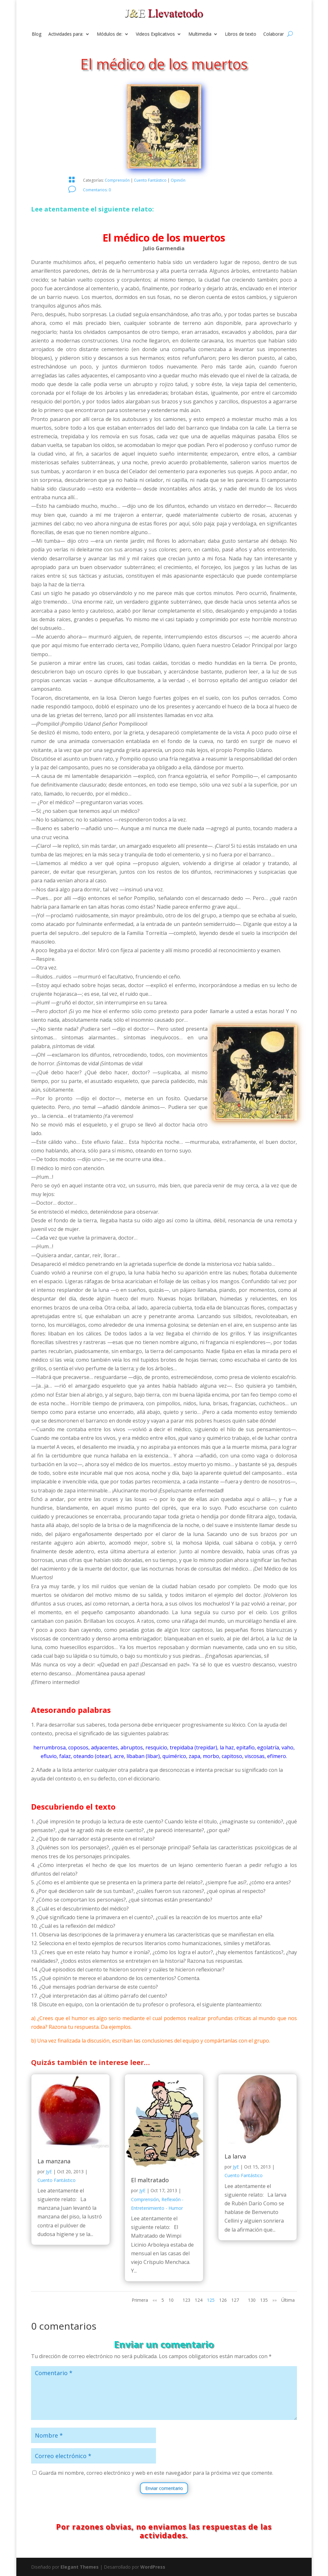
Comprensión (117, 180)
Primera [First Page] (140, 2300)
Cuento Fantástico (150, 180)
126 (223, 2300)
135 (264, 2300)
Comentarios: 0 (97, 190)
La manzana (53, 2161)
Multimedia (199, 34)
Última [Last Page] (288, 2300)
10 (171, 2300)
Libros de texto (240, 34)
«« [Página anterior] (154, 2300)
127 (235, 2300)
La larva (235, 2156)
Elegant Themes (80, 2567)
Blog (36, 34)
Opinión (178, 180)
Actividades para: (65, 34)
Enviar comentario (164, 2488)
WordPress (152, 2567)
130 (252, 2300)
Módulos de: (109, 34)
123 (186, 2300)
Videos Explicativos (155, 34)
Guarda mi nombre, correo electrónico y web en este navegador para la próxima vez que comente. (156, 2472)
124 (198, 2300)
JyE (49, 2171)
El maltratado (150, 2180)
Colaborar (273, 34)
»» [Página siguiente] (274, 2300)
